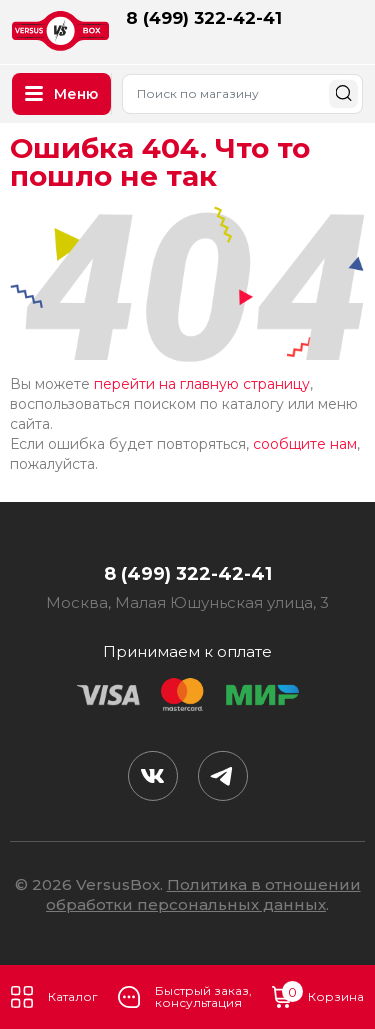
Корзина (318, 997)
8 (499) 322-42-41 (204, 18)
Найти (343, 93)
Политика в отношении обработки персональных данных (203, 894)
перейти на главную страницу (202, 384)
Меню (61, 94)
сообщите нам (305, 444)
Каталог (54, 997)
